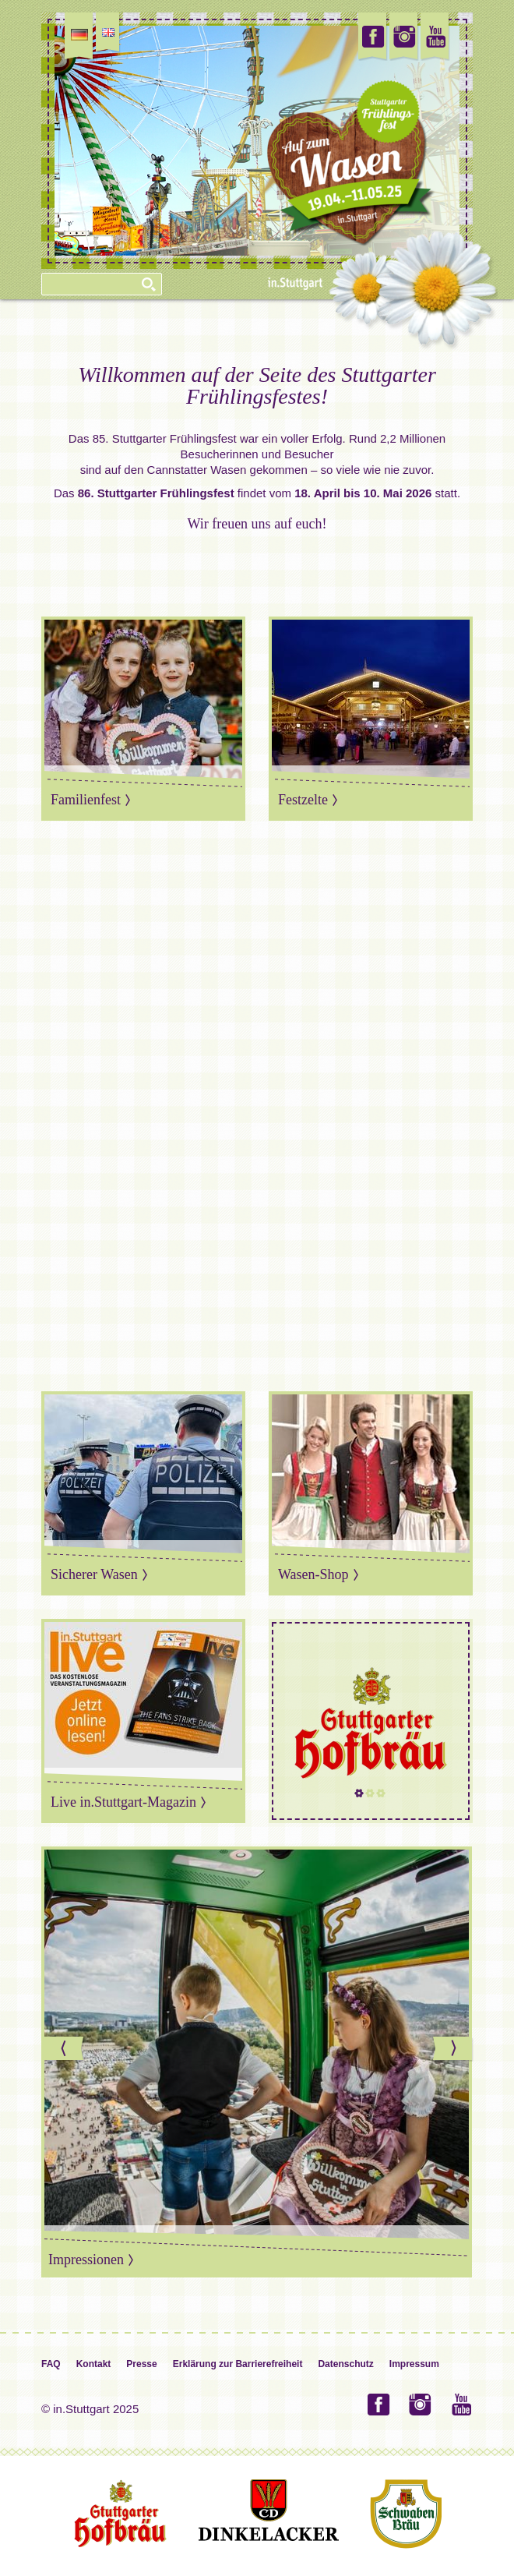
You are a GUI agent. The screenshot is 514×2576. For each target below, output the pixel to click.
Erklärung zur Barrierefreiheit (238, 2364)
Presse (141, 2364)
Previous (64, 2049)
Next (453, 2049)
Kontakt (93, 2364)
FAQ (51, 2364)
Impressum (414, 2364)
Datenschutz (345, 2364)
